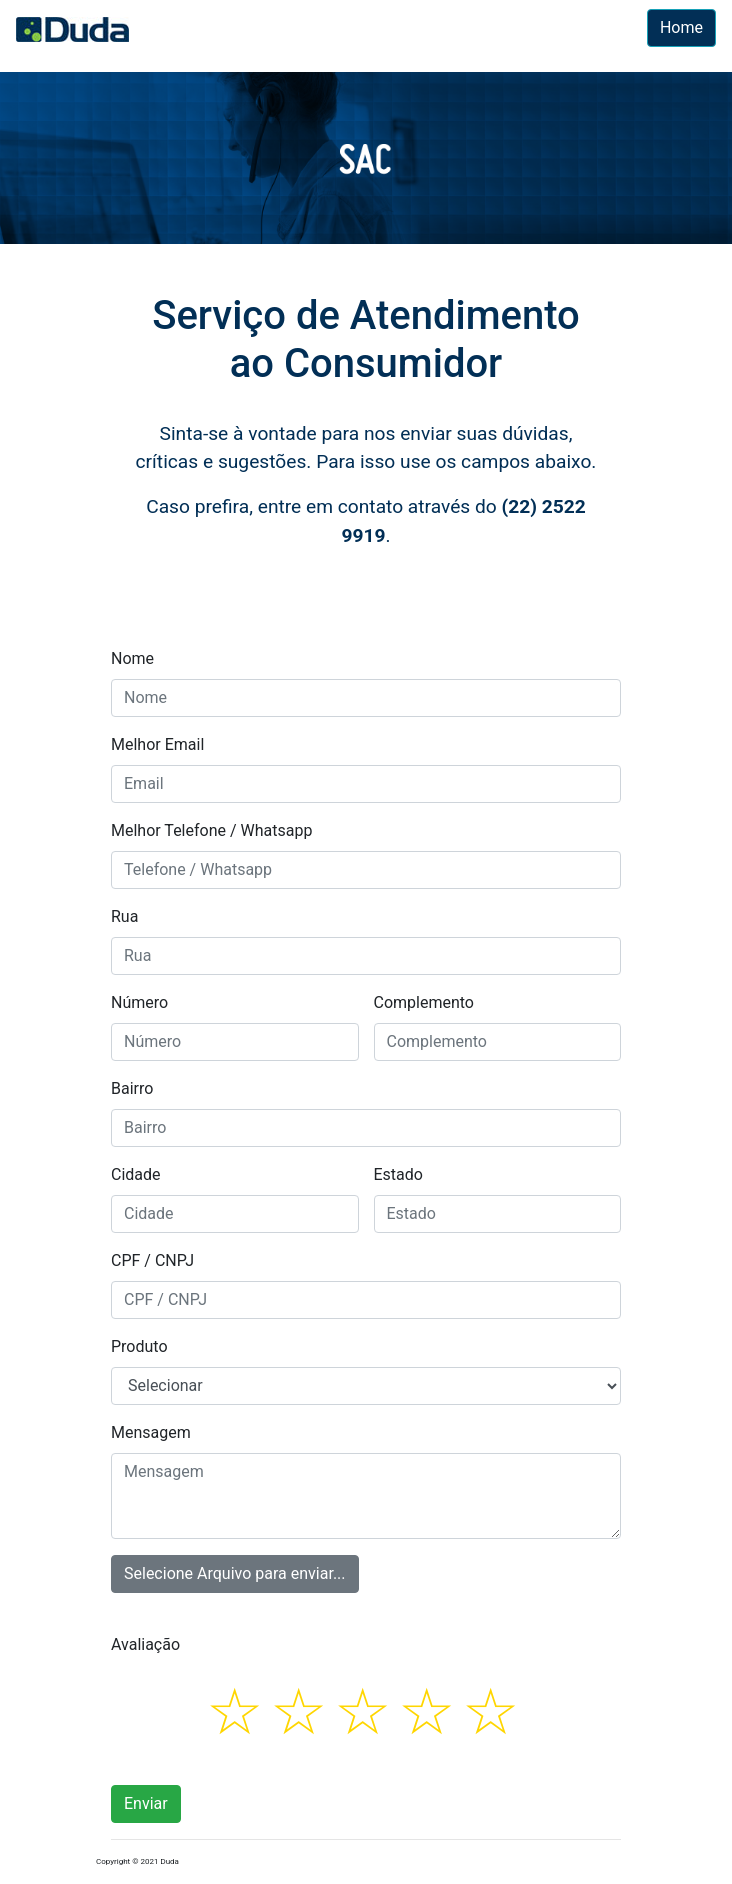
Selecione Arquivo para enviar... (235, 1570)
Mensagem (151, 1432)
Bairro (132, 1088)
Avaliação (145, 1644)
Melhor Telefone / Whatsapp (211, 830)
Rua (124, 916)
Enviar (146, 1803)
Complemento (424, 1002)
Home (681, 27)
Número (139, 1002)
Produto (139, 1346)
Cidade (136, 1174)
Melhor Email (157, 744)
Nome (132, 658)
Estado (398, 1174)
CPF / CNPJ (152, 1260)
